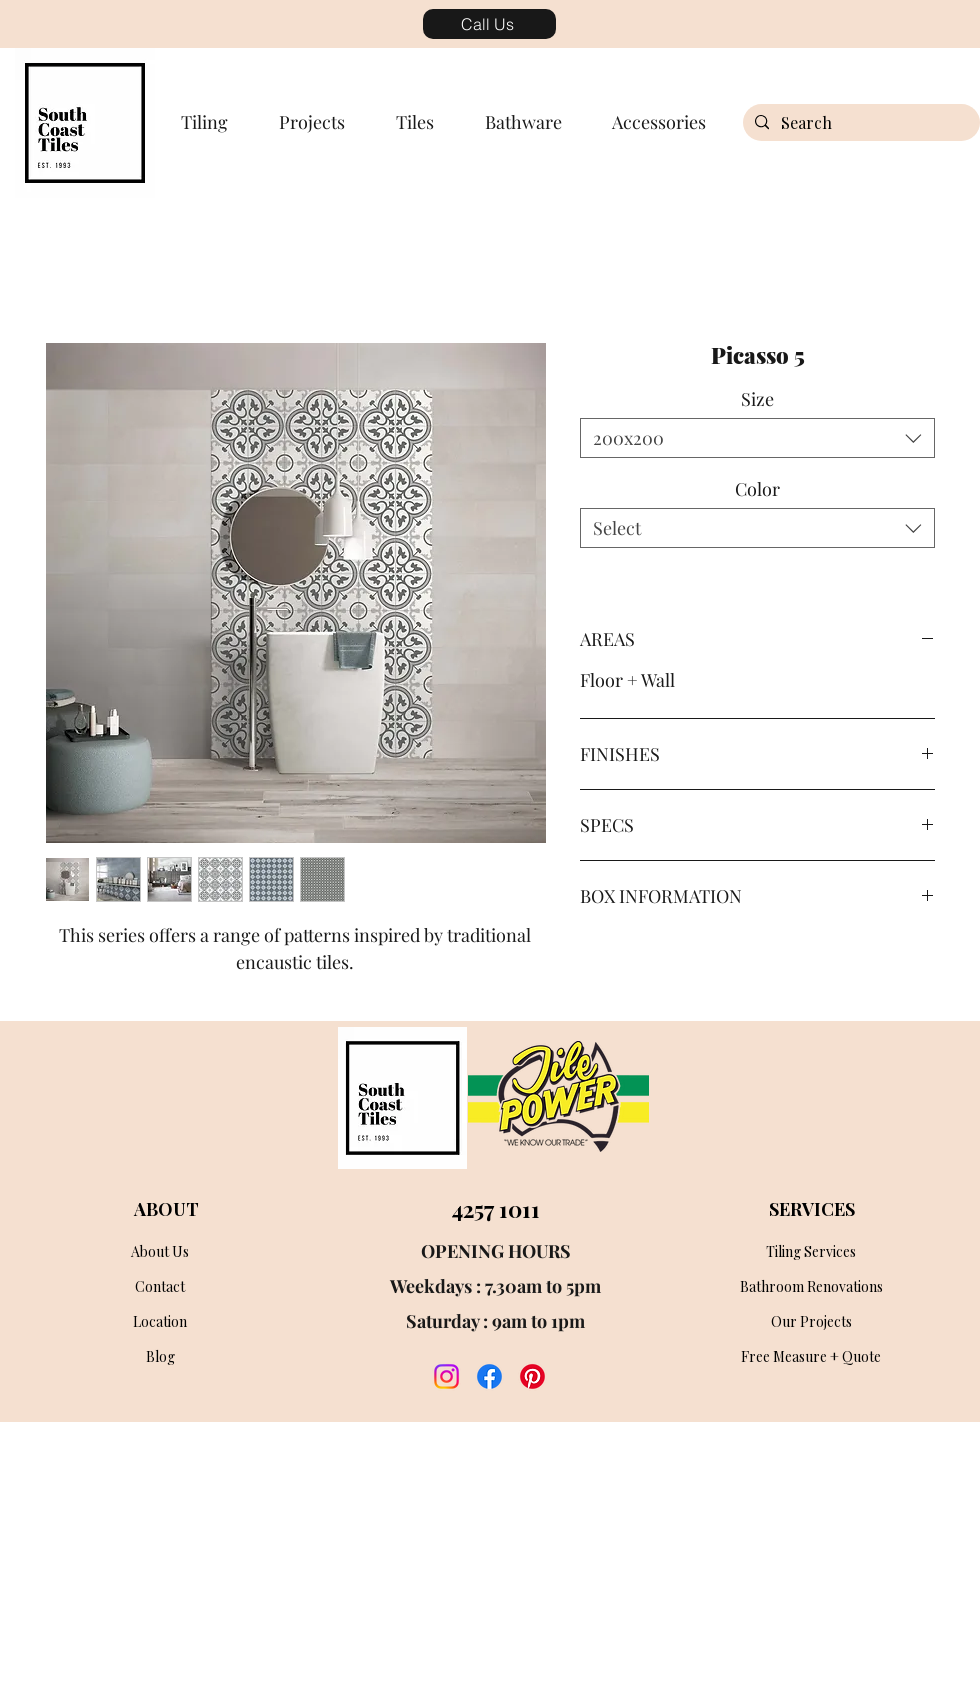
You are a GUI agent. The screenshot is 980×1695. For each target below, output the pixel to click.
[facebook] (489, 1376)
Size (757, 399)
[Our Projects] (811, 1321)
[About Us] (160, 1251)
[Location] (160, 1321)
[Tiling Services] (811, 1251)
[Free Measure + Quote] (811, 1356)
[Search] (859, 123)
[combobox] (757, 438)
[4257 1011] (495, 1209)
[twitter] (532, 1376)
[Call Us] (489, 24)
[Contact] (160, 1286)
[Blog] (160, 1356)
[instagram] (446, 1376)
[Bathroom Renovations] (811, 1286)
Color (757, 489)
